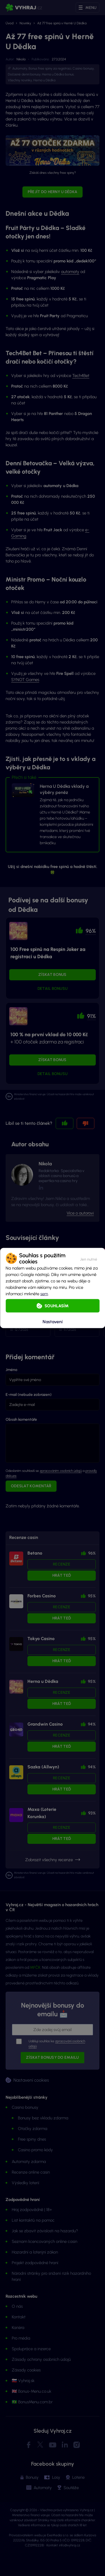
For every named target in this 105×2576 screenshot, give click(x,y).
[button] (88, 1258)
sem (44, 1293)
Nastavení (53, 1321)
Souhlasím (57, 1305)
